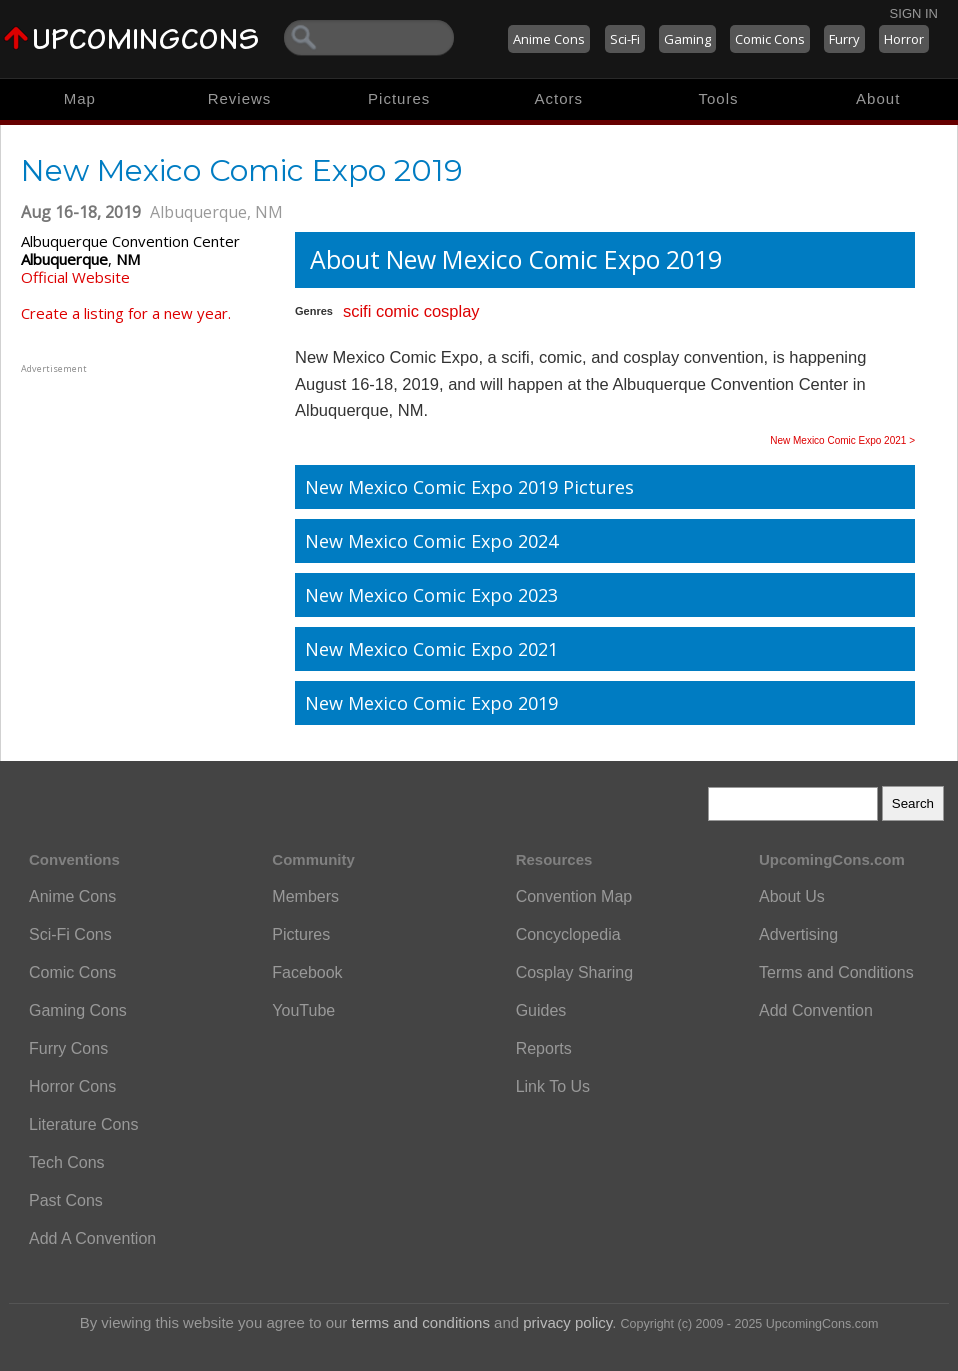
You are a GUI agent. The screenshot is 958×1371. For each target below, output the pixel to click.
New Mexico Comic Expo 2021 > (842, 440)
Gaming (687, 39)
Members (305, 896)
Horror (904, 39)
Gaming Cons (78, 1010)
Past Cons (66, 1200)
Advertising (798, 934)
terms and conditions (421, 1322)
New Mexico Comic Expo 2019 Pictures (469, 487)
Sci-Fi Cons (70, 934)
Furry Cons (68, 1048)
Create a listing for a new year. (126, 313)
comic (397, 311)
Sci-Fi (625, 39)
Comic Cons (770, 39)
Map (80, 98)
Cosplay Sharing (574, 972)
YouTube (303, 1010)
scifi (357, 311)
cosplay (452, 311)
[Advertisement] (146, 503)
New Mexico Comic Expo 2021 (431, 649)
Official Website (75, 277)
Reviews (240, 98)
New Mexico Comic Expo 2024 (431, 541)
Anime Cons (549, 39)
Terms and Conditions (836, 972)
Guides (541, 1010)
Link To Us (553, 1086)
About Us (792, 896)
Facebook (307, 972)
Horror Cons (72, 1086)
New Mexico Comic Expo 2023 (431, 595)
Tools (719, 98)
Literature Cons (83, 1124)
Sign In (914, 13)
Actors (559, 98)
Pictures (399, 98)
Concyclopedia (568, 934)
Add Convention (816, 1010)
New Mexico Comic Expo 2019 (431, 703)
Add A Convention (92, 1238)
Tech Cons (67, 1162)
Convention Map (574, 896)
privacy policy (567, 1322)
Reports (544, 1048)
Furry (844, 39)
